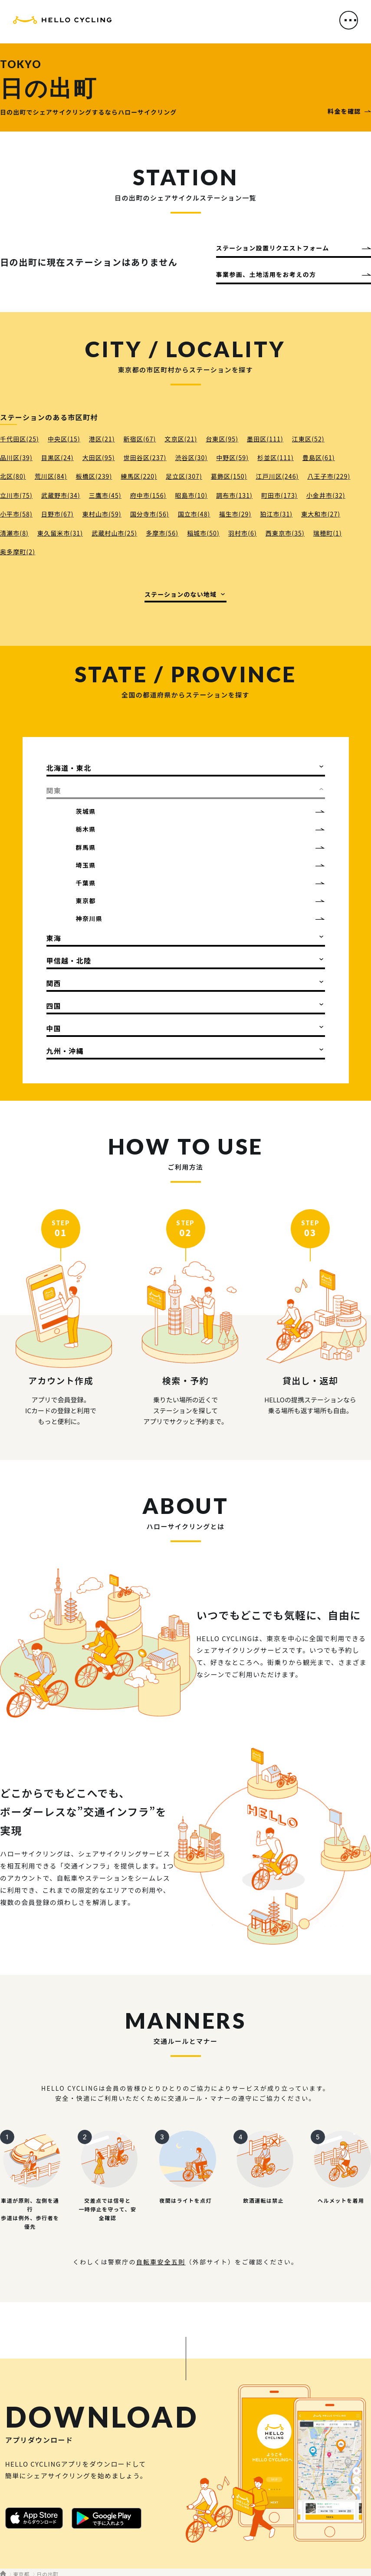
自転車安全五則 (161, 2261)
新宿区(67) (140, 438)
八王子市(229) (328, 476)
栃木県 (86, 829)
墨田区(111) (265, 438)
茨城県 (86, 811)
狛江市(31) (276, 514)
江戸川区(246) (277, 476)
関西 (54, 983)
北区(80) (13, 476)
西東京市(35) (285, 533)
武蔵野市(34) (60, 495)
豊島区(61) (318, 457)
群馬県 (86, 847)
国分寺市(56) (149, 514)
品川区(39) (16, 457)
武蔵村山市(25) (114, 533)
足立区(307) (184, 476)
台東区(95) (222, 438)
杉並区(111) (275, 457)
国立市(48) (194, 514)
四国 (54, 1005)
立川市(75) (16, 495)
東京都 (86, 900)
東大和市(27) (320, 514)
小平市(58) (16, 514)
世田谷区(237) (145, 457)
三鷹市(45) (105, 495)
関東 (54, 790)
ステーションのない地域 (180, 594)
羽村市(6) (242, 533)
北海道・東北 (69, 768)
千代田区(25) (19, 438)
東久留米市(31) (60, 533)
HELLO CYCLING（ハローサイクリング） (62, 22)
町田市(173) (279, 495)
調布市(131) (234, 495)
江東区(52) (308, 438)
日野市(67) (57, 514)
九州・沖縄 (65, 1051)
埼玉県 (86, 865)
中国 (54, 1028)
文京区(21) (180, 438)
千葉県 (86, 882)
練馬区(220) (139, 476)
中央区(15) (64, 438)
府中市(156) (148, 495)
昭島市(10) (191, 495)
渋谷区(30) (191, 457)
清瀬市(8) (14, 533)
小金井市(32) (325, 495)
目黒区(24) (57, 457)
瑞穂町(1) (327, 533)
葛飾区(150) (229, 476)
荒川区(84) (51, 476)
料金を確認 (344, 111)
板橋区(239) (94, 476)
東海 (54, 938)
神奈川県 (89, 918)
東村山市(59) (101, 514)
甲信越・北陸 (69, 960)
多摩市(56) (162, 533)
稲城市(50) (203, 533)
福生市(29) (235, 514)
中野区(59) (232, 457)
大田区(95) (98, 457)
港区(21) (102, 438)
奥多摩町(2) (17, 551)
